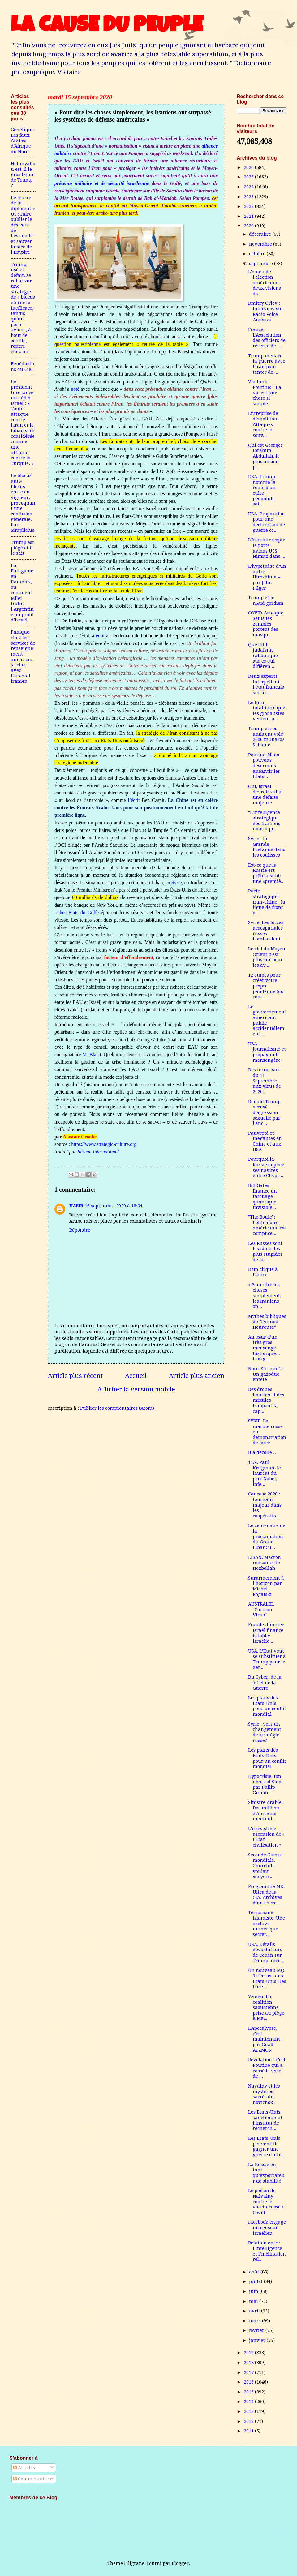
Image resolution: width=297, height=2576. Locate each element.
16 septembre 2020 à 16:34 (113, 1206)
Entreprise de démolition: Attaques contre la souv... (263, 424)
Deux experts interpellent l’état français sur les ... (266, 684)
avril (255, 2311)
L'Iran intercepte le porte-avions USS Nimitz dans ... (266, 548)
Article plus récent (75, 1375)
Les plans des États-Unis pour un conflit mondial (267, 1706)
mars (255, 2321)
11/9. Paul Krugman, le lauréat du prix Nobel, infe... (264, 1473)
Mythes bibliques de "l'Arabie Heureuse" (267, 1322)
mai (254, 2301)
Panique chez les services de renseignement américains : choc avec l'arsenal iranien (23, 656)
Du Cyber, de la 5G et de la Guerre (265, 1682)
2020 (249, 226)
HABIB (76, 1206)
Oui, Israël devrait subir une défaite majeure (265, 795)
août (254, 2272)
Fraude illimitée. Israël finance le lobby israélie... (267, 1633)
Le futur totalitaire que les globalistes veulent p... (266, 711)
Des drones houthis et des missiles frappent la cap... (266, 1400)
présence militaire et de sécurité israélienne (101, 183)
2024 (249, 187)
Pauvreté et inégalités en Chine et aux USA (265, 1141)
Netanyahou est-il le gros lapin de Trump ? (23, 174)
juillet (256, 2281)
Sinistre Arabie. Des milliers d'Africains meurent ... (265, 1810)
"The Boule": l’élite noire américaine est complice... (267, 1225)
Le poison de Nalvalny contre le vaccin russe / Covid (265, 2201)
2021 (249, 216)
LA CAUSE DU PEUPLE (107, 27)
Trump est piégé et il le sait (22, 548)
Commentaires (32, 2479)
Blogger (180, 2563)
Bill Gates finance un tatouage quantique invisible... (262, 1196)
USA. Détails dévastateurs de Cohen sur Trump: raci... (265, 1952)
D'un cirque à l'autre (263, 1272)
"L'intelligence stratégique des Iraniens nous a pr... (264, 821)
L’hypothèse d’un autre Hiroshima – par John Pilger (267, 577)
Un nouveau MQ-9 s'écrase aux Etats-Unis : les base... (267, 1978)
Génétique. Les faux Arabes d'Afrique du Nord (23, 140)
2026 (249, 167)
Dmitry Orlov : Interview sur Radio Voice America (265, 311)
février (257, 2330)
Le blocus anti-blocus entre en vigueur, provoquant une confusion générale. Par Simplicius (23, 503)
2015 (249, 2392)
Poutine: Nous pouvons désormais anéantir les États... (264, 766)
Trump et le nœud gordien (266, 600)
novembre (261, 244)
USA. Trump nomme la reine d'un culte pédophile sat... (262, 490)
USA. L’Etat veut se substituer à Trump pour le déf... (267, 1659)
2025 (249, 177)
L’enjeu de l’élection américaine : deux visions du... (264, 282)
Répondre (79, 1230)
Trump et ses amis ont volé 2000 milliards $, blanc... (266, 737)
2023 (249, 197)
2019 (249, 2352)
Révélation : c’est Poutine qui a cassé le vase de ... (267, 2068)
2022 (249, 206)
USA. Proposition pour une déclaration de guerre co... (266, 522)
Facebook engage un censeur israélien (267, 2227)
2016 (249, 2382)
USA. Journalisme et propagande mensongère (267, 1052)
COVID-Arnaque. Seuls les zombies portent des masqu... (266, 624)
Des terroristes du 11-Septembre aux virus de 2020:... (264, 1080)
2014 (249, 2401)
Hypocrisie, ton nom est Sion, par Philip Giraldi (265, 1784)
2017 (249, 2372)
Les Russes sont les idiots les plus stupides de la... (265, 1251)
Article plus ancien (196, 1375)
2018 (249, 2362)
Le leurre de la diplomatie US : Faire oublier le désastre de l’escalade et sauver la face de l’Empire (23, 225)
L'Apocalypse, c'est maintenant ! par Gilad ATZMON (265, 2039)
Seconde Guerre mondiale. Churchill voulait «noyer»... (265, 1866)
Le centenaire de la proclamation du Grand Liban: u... (266, 1536)
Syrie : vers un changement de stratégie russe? (264, 1732)
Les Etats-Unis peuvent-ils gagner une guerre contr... (266, 2146)
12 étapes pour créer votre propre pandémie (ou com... (266, 986)
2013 (249, 2411)
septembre (261, 263)
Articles (24, 2468)
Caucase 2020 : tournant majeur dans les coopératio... (265, 1505)
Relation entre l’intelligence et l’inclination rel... (267, 2251)
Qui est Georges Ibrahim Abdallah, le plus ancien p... (265, 456)
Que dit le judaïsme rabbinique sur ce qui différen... (263, 655)
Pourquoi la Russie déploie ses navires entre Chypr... (266, 1167)
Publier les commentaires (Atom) (117, 1408)
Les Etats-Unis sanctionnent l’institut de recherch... (265, 2120)
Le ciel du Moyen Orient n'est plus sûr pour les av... (266, 957)
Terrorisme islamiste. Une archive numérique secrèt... (266, 1923)
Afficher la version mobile (136, 1389)
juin (254, 2291)
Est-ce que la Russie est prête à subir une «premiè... (266, 873)
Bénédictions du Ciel (22, 366)
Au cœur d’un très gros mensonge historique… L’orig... (264, 1348)
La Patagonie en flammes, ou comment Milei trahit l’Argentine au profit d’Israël (22, 593)
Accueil (136, 1375)
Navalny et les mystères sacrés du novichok (264, 2094)
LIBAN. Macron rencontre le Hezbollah (264, 1563)
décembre (260, 234)
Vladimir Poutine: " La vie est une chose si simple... (264, 392)
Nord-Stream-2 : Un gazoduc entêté (266, 1374)
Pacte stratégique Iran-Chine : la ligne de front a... (266, 902)
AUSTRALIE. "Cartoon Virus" (261, 1609)
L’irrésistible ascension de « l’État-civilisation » (266, 1837)
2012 (249, 2421)
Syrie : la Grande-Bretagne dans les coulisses (266, 847)
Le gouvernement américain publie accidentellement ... (267, 1020)
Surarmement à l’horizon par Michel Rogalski (266, 1586)
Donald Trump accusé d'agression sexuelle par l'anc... (264, 1112)
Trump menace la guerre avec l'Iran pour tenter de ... (266, 364)
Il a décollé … (263, 1452)
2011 (249, 2431)
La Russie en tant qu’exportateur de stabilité (266, 2173)
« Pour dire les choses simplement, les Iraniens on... (264, 1296)
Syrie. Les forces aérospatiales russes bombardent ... (267, 931)
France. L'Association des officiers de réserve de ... (267, 338)
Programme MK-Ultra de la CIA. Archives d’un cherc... (266, 1895)
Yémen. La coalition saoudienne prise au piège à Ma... (266, 2007)
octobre (258, 253)
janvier (258, 2340)
